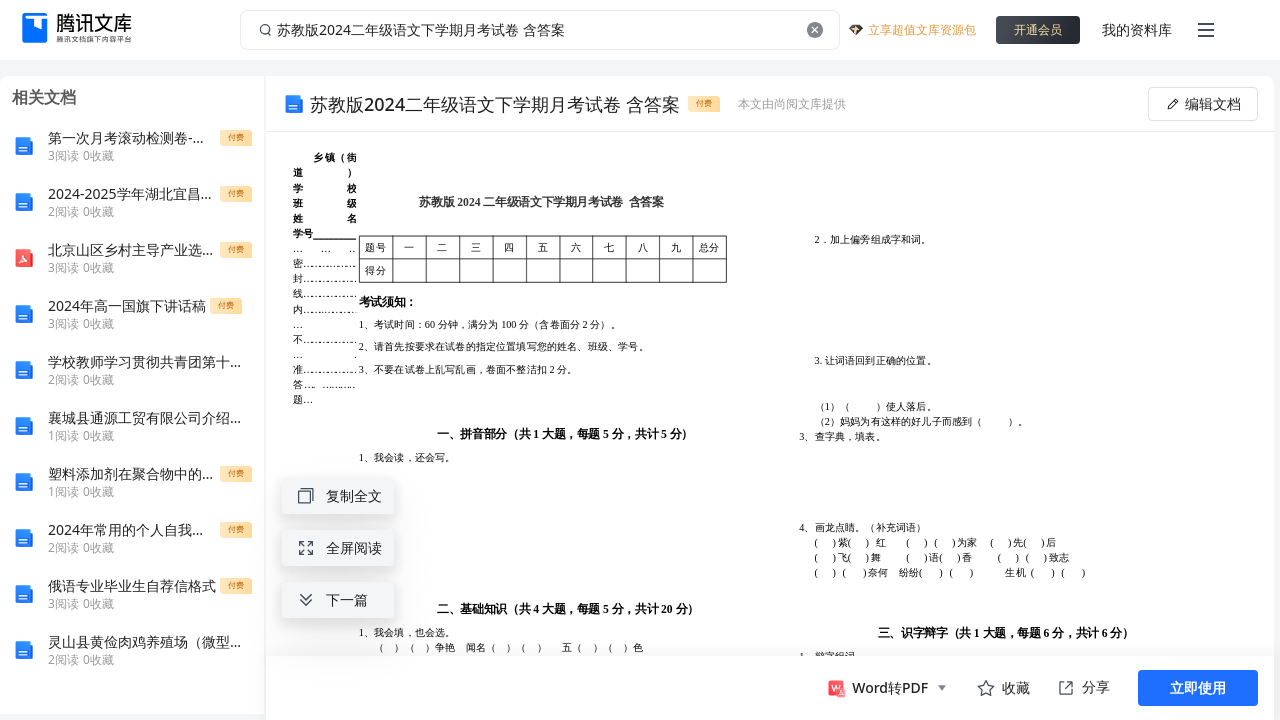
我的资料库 (1137, 29)
